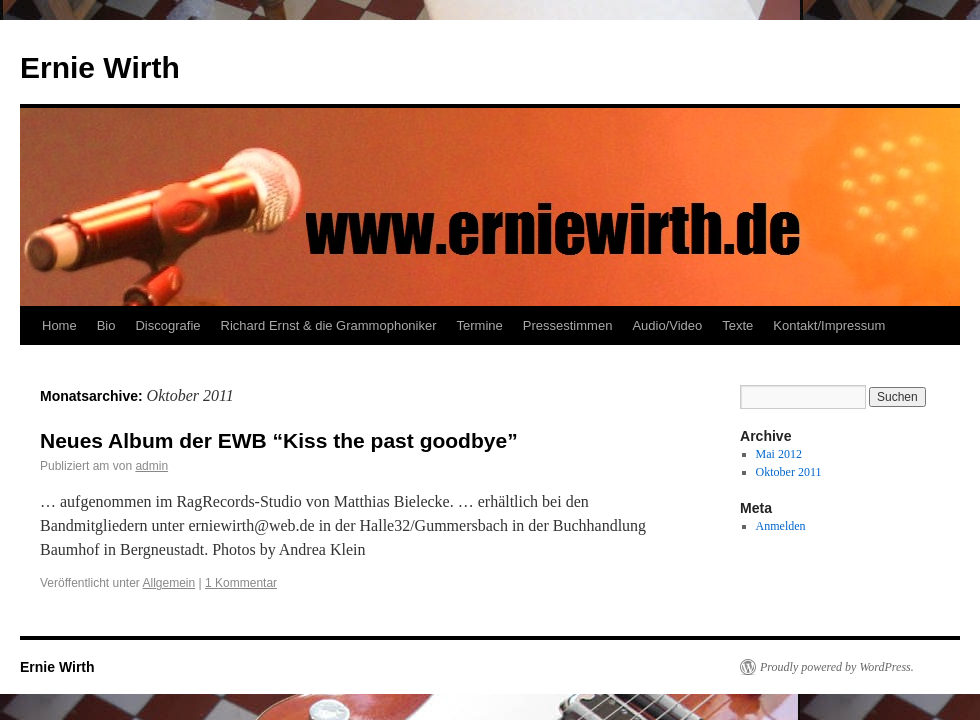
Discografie (167, 325)
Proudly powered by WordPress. (837, 667)
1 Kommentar (241, 583)
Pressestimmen (568, 325)
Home (59, 325)
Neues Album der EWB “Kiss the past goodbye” (279, 440)
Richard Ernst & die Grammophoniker (329, 325)
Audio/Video (667, 325)
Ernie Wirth (100, 67)
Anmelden (781, 526)
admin (151, 466)
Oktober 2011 (789, 472)
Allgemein (169, 583)
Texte (737, 325)
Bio (106, 325)
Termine (480, 325)
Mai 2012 (779, 454)
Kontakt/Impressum (829, 325)
